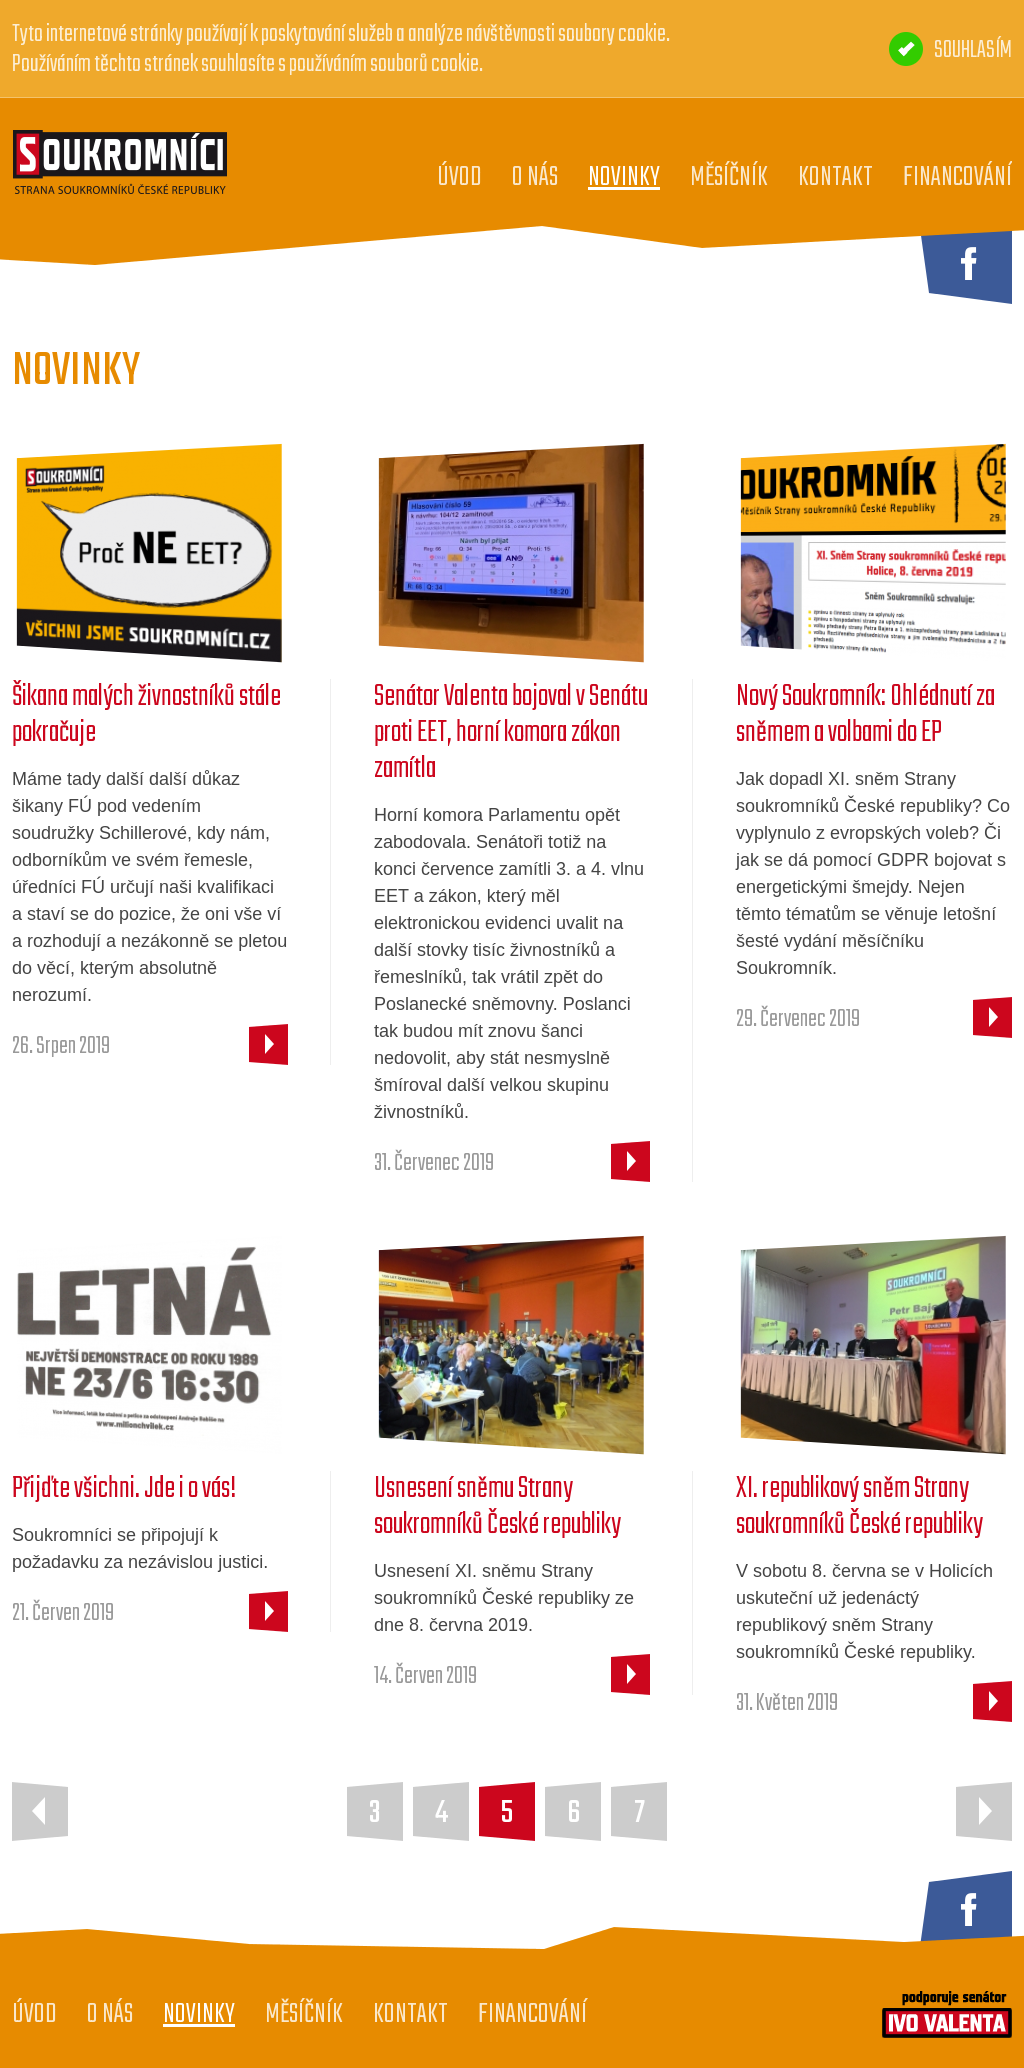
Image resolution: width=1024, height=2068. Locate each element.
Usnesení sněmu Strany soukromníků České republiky (497, 1507)
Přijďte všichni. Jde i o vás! (124, 1489)
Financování (957, 177)
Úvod (459, 177)
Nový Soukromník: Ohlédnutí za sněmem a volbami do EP (865, 715)
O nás (535, 177)
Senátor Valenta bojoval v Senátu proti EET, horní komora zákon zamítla (511, 733)
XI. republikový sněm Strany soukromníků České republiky (859, 1507)
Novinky (624, 177)
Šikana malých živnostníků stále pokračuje (146, 715)
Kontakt (835, 177)
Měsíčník (729, 177)
